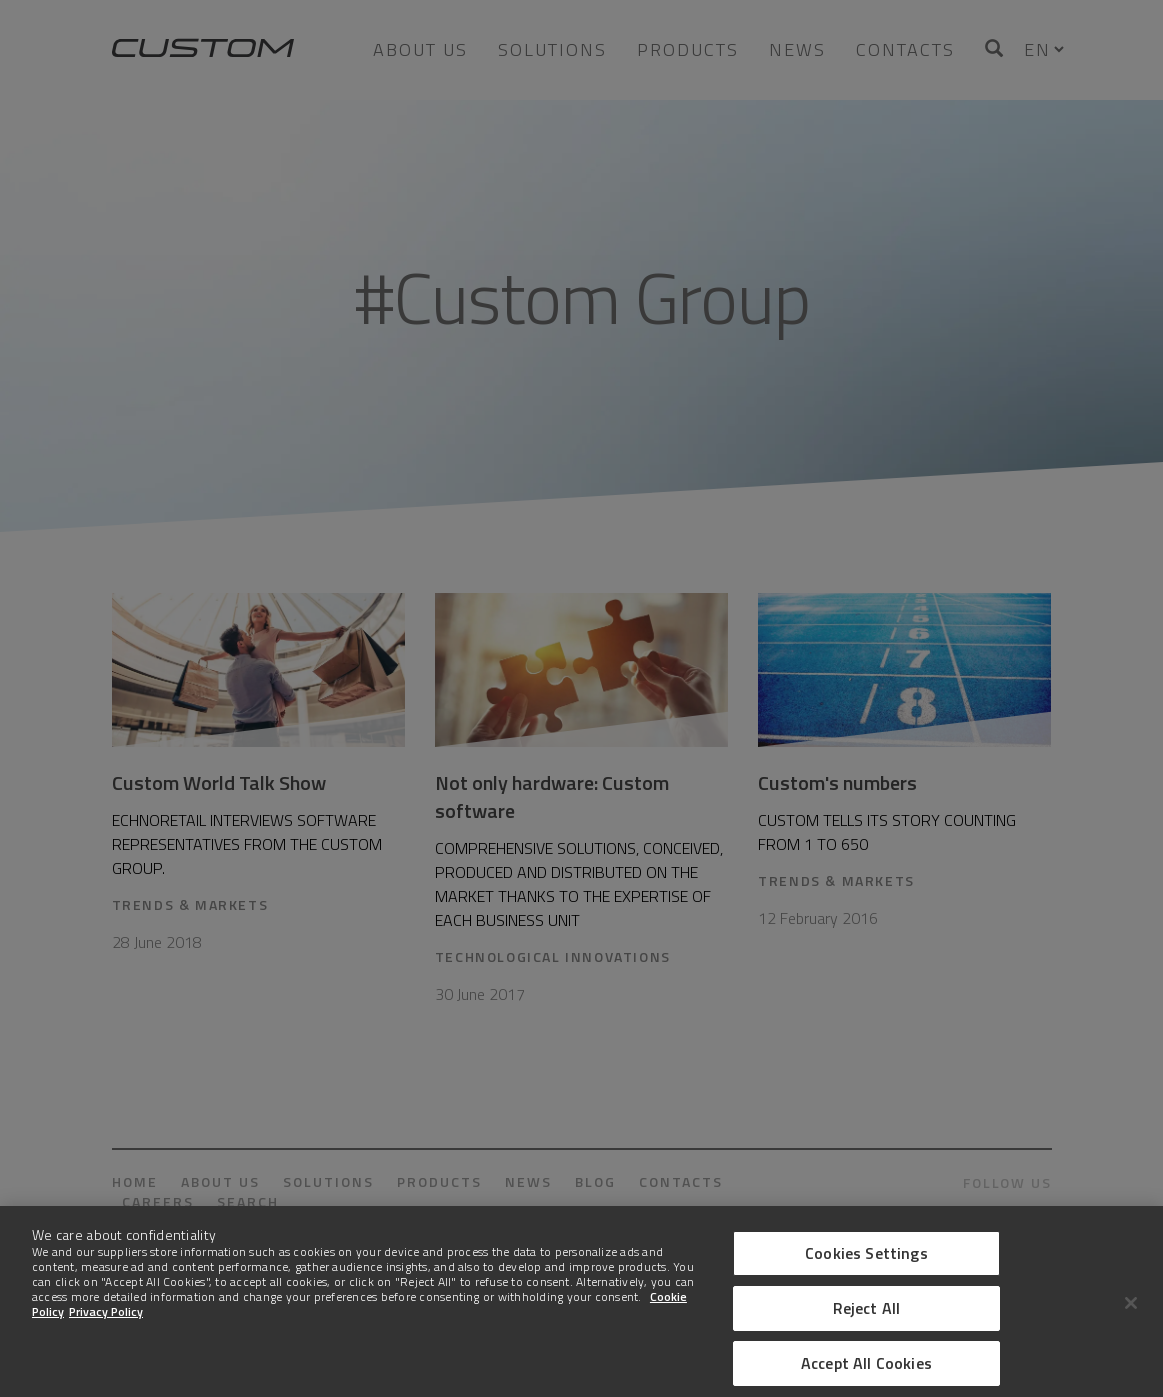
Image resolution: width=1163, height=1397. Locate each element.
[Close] (1131, 1315)
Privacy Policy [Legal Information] (106, 1323)
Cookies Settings (866, 1265)
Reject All (867, 1320)
